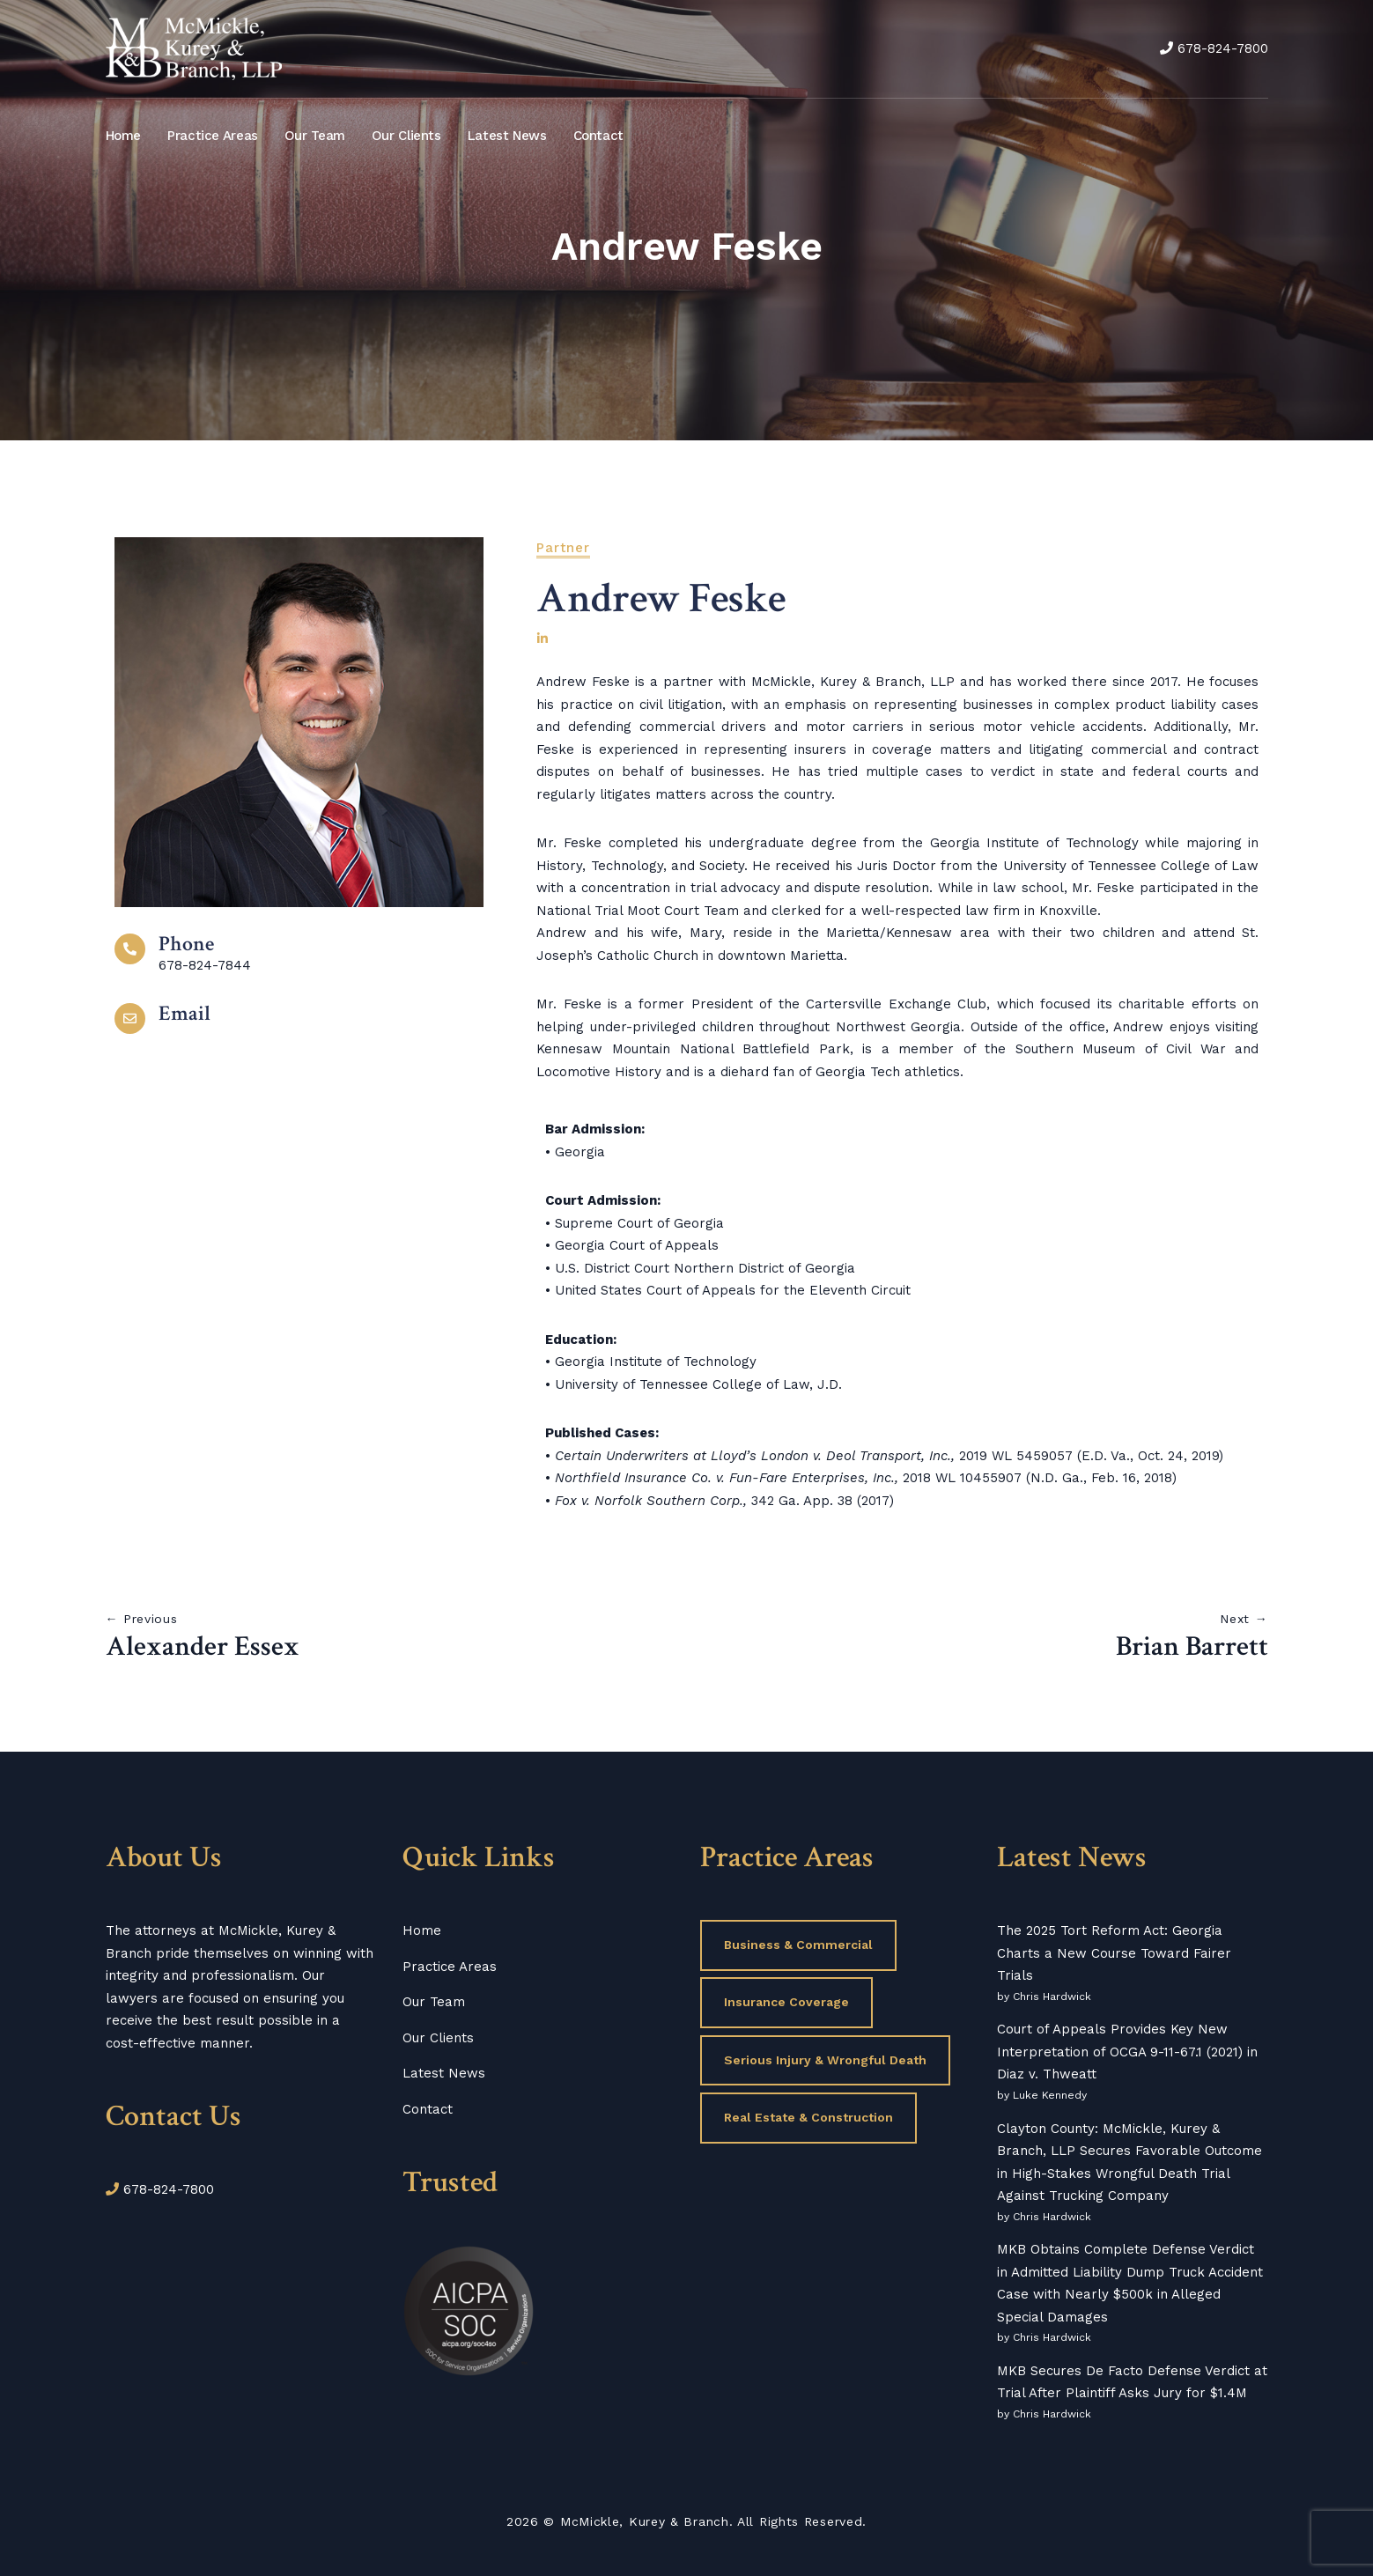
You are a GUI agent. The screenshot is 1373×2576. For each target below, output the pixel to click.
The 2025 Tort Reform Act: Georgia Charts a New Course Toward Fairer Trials (1114, 1953)
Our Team (314, 136)
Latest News (507, 136)
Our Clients (406, 136)
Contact (598, 136)
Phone (186, 943)
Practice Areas (212, 136)
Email (184, 1013)
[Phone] (129, 949)
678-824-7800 (1222, 48)
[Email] (129, 1018)
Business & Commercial (798, 1945)
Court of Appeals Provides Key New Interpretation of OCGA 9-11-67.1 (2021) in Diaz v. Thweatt (1127, 2051)
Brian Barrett (1192, 1647)
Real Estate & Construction (808, 2117)
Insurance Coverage (786, 2002)
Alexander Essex (202, 1647)
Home (124, 136)
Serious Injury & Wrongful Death (825, 2060)
